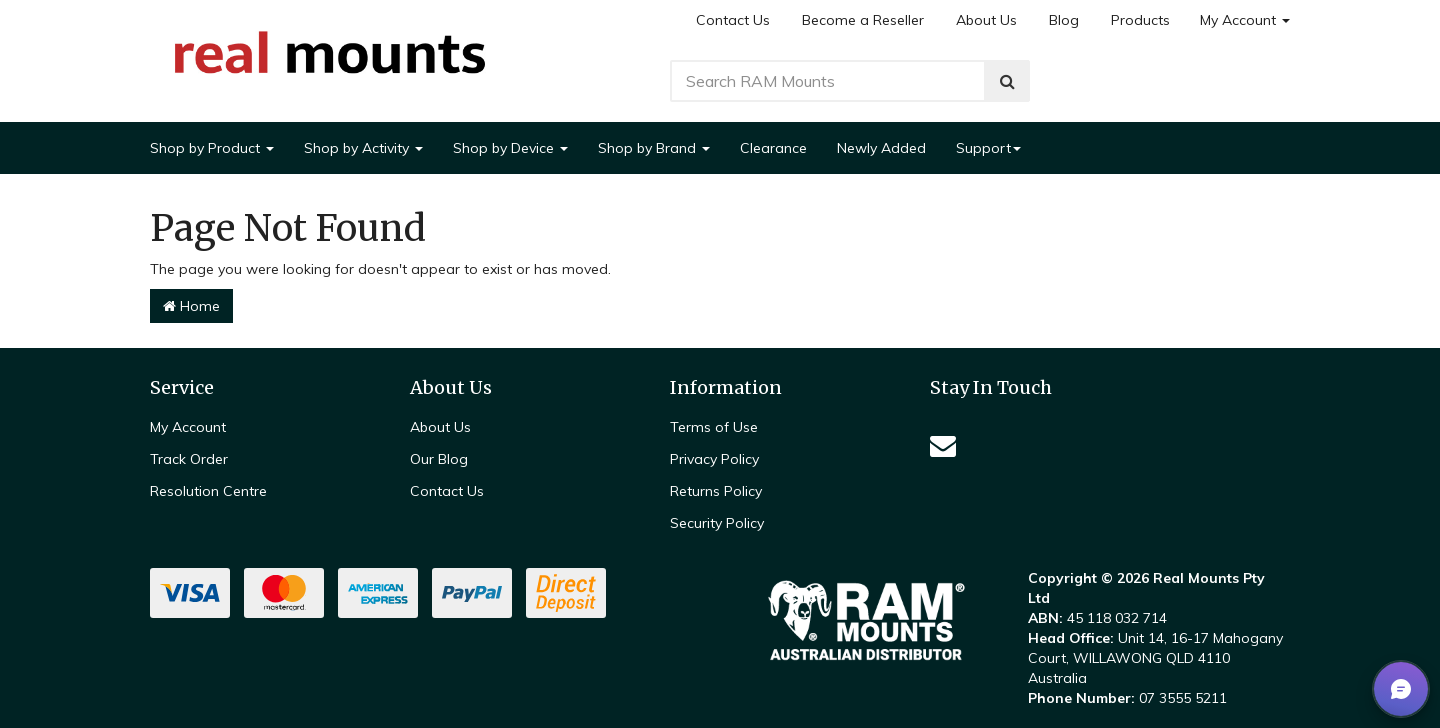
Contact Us (733, 20)
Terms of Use (714, 427)
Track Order (189, 459)
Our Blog (439, 459)
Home (191, 306)
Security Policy (717, 523)
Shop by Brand (654, 148)
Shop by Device (510, 148)
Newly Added (881, 148)
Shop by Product (212, 148)
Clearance (773, 148)
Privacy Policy (714, 459)
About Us (986, 20)
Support (988, 148)
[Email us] (943, 445)
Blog (1064, 20)
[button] (1401, 689)
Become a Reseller (863, 20)
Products (1140, 20)
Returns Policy (716, 491)
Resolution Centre (208, 491)
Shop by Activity (363, 148)
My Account (1245, 20)
